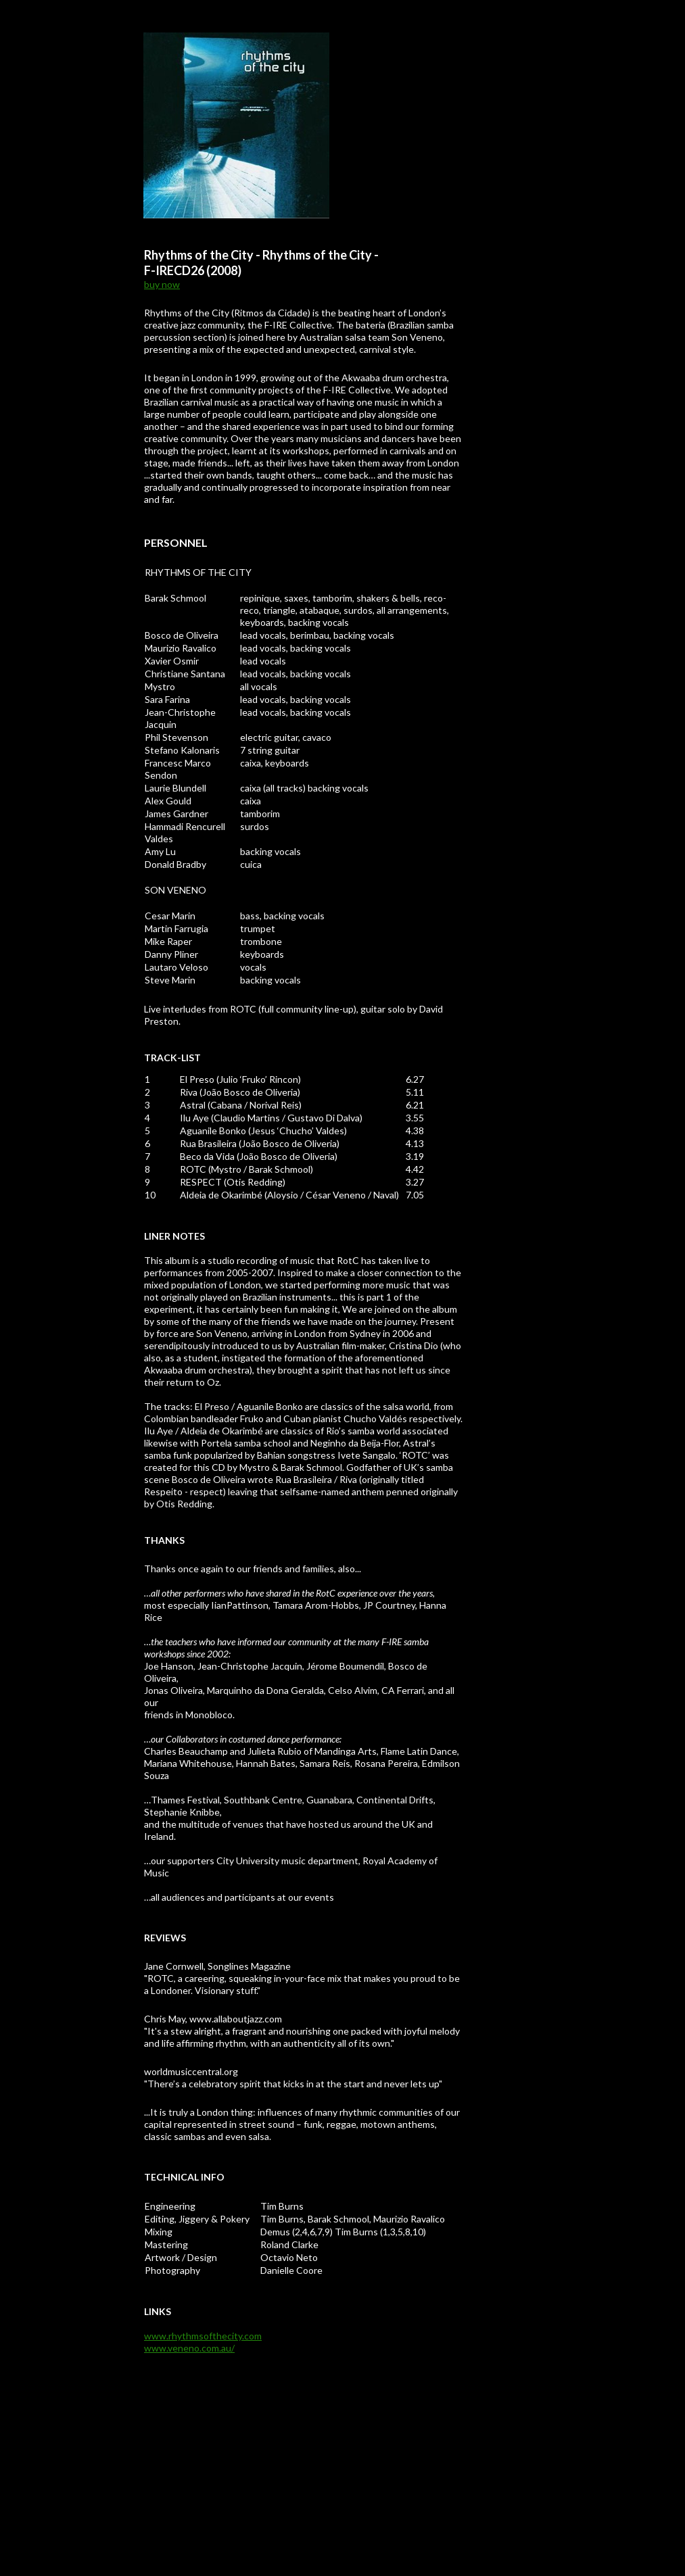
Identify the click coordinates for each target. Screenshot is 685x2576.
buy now (162, 284)
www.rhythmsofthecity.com (203, 2335)
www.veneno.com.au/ (189, 2348)
